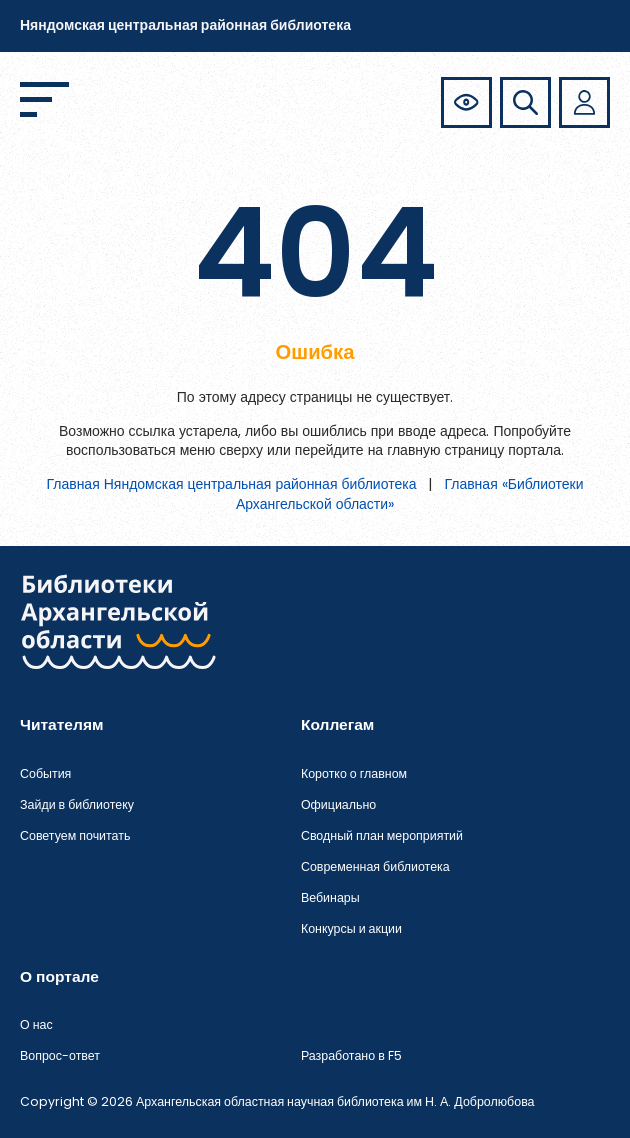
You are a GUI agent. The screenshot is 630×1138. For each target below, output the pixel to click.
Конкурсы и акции (351, 928)
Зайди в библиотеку (77, 804)
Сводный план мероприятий (382, 835)
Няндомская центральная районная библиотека (185, 25)
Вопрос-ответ (60, 1055)
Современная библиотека (375, 866)
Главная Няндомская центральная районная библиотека (231, 484)
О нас (36, 1024)
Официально (338, 804)
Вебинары (330, 897)
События (45, 773)
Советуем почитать (75, 835)
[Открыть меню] (44, 99)
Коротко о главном (354, 773)
